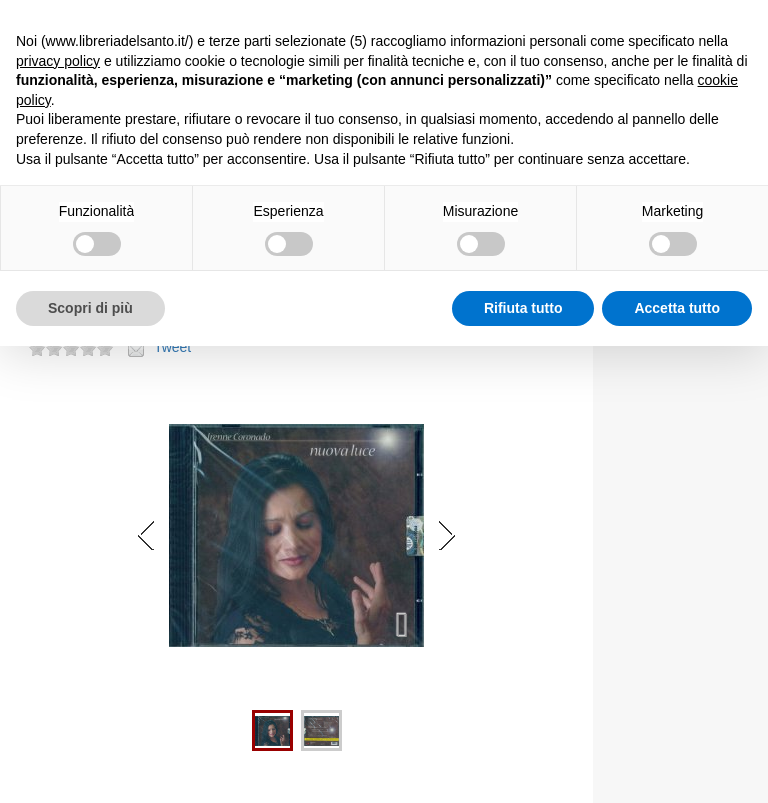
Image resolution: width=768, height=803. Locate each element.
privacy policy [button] (58, 61)
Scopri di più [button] (90, 308)
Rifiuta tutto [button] (523, 308)
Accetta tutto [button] (677, 308)
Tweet (172, 347)
